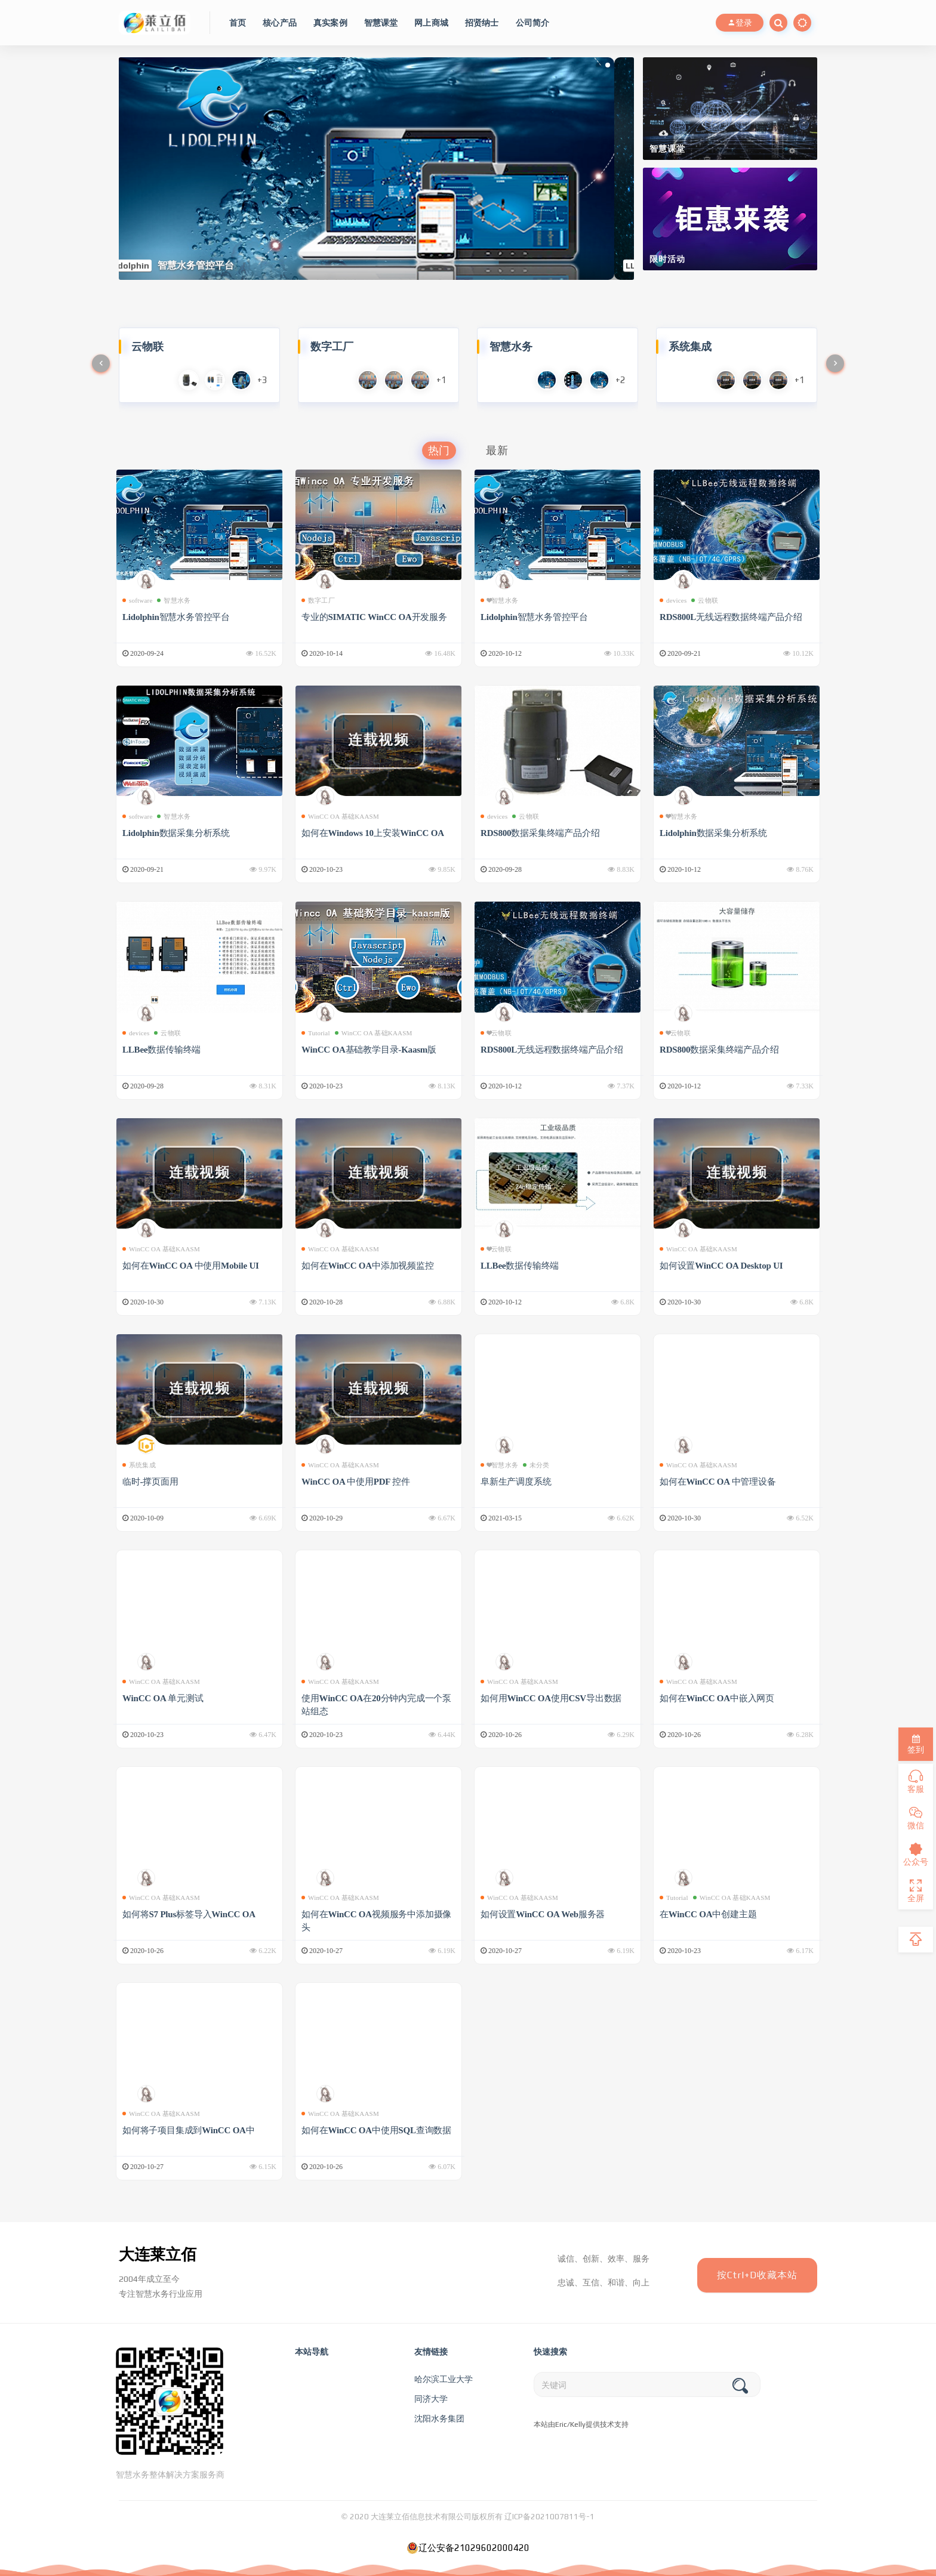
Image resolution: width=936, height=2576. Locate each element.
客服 (915, 1782)
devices (673, 600)
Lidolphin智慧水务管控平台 (176, 617)
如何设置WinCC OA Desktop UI (721, 1265)
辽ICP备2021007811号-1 (549, 2516)
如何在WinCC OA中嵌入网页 (717, 1698)
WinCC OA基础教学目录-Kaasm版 (368, 1049)
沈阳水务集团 (439, 2418)
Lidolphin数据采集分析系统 (176, 833)
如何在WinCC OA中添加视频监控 (367, 1265)
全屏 (915, 1891)
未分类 (536, 1465)
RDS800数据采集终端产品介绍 (540, 833)
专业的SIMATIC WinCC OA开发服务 (374, 617)
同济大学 (431, 2399)
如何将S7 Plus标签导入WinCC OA (188, 1914)
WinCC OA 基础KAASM (340, 816)
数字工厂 (318, 600)
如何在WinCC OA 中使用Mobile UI (190, 1265)
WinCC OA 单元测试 (162, 1698)
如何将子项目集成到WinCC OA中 (188, 2130)
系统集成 (139, 1465)
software (137, 600)
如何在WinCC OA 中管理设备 (718, 1481)
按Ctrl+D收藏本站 (757, 2275)
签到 (915, 1744)
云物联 (704, 600)
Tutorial (315, 1032)
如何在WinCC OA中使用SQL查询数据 (376, 2130)
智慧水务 (173, 600)
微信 (915, 1818)
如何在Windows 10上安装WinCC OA (372, 833)
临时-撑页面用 (150, 1481)
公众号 (915, 1855)
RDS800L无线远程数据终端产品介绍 (731, 617)
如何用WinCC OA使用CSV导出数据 (551, 1698)
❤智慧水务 (499, 600)
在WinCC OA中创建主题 (708, 1914)
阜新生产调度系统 (516, 1481)
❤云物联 (496, 1032)
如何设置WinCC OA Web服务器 (543, 1914)
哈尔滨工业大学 (443, 2379)
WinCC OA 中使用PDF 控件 (355, 1481)
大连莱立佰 (157, 2254)
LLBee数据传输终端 (161, 1049)
